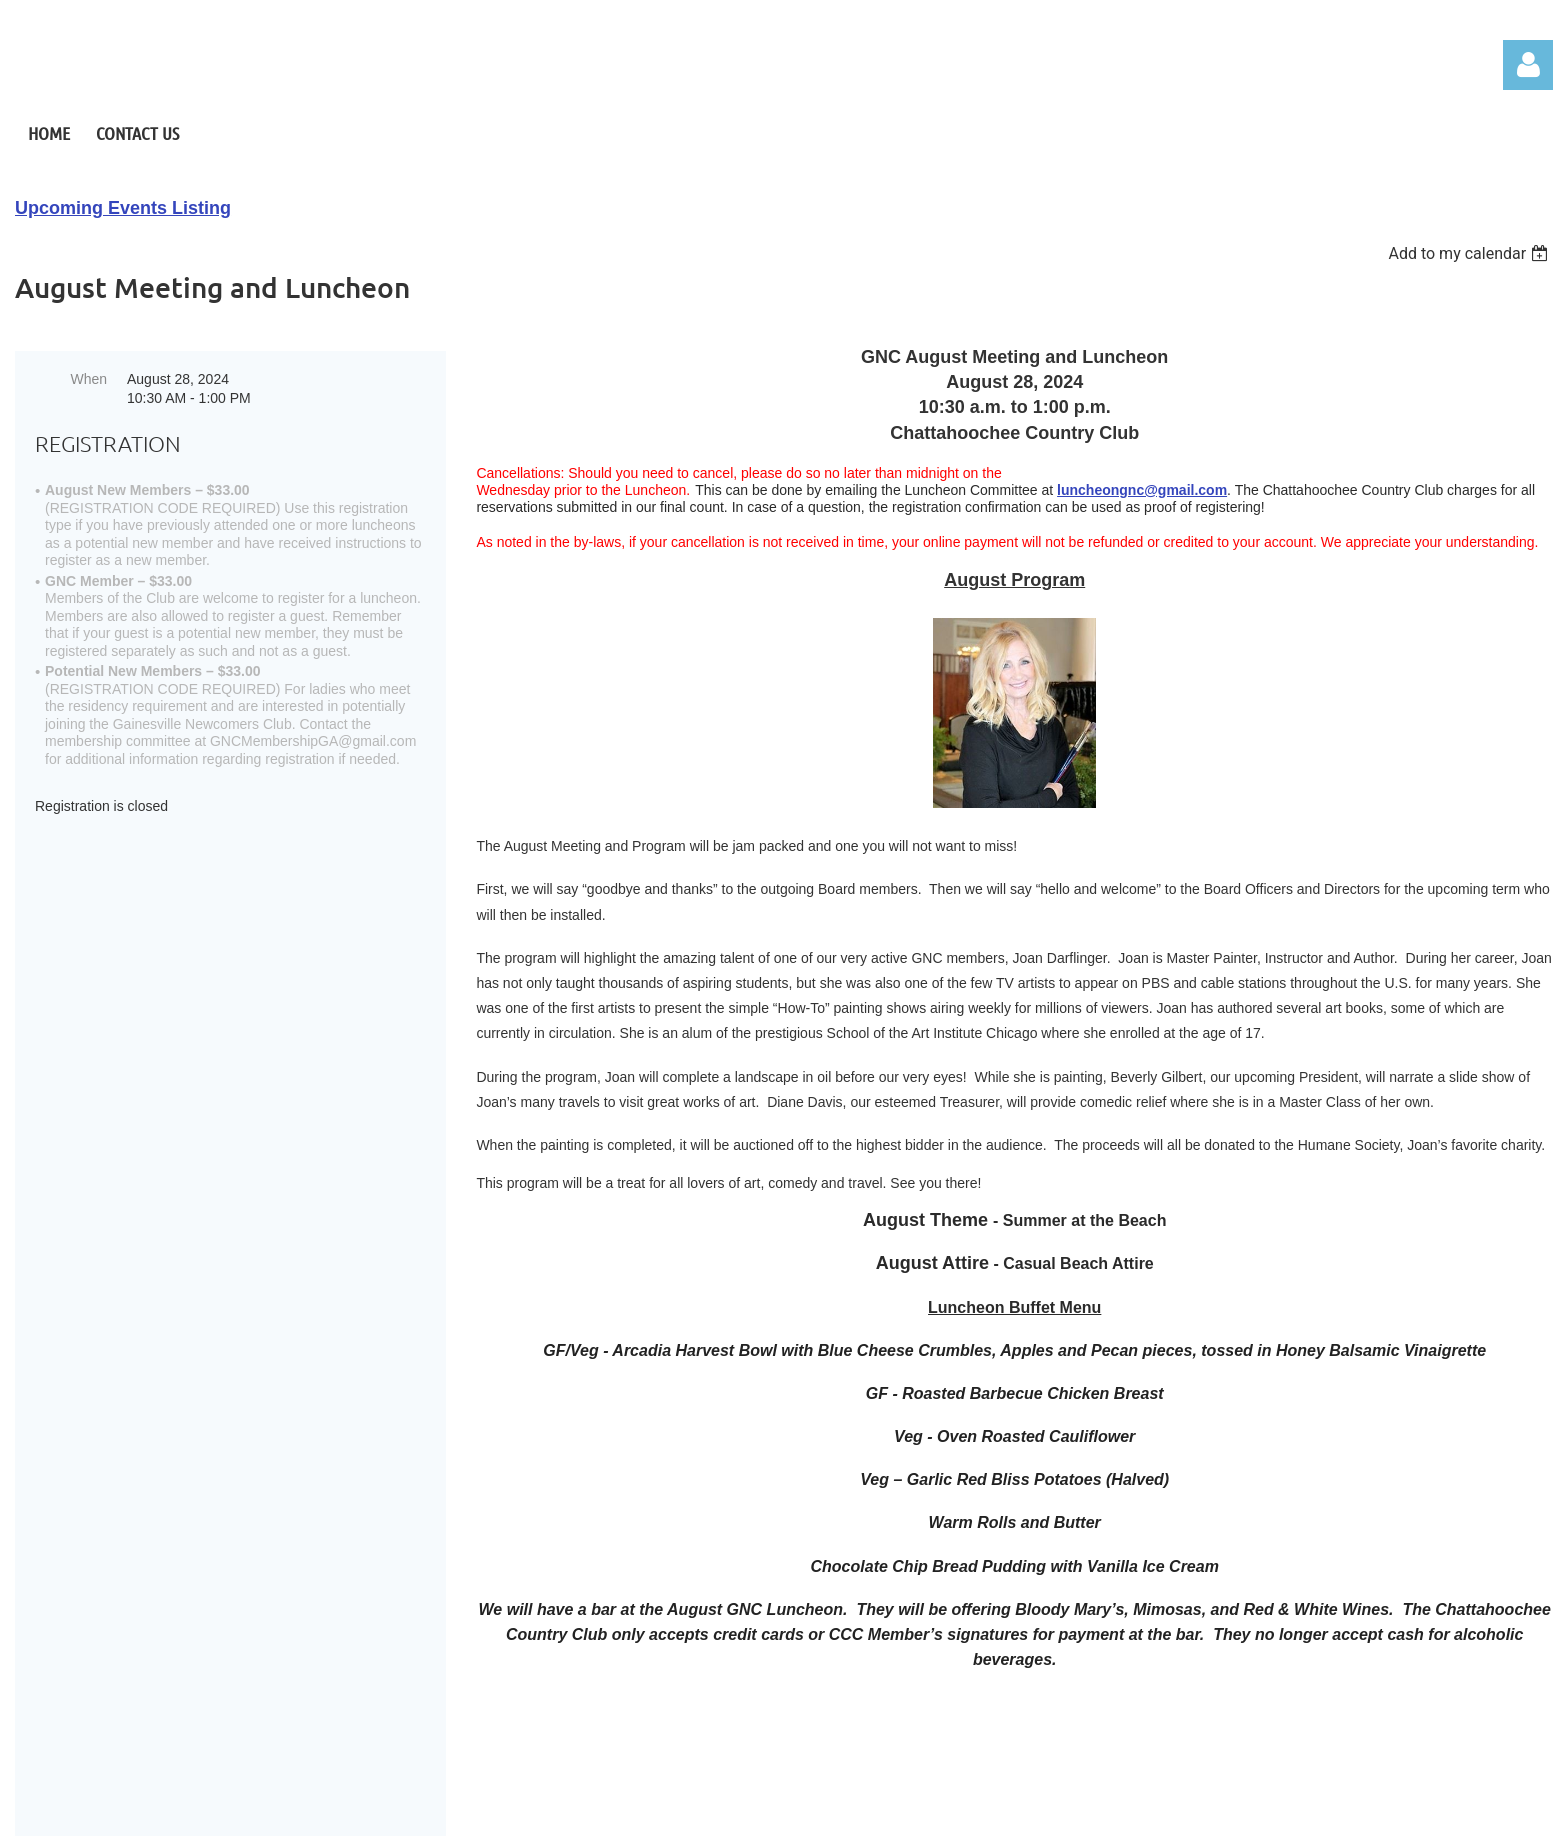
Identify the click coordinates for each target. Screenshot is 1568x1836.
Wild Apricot (1151, 1810)
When (88, 379)
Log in (1528, 65)
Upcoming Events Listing (123, 208)
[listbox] (1470, 253)
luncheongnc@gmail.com (1142, 490)
